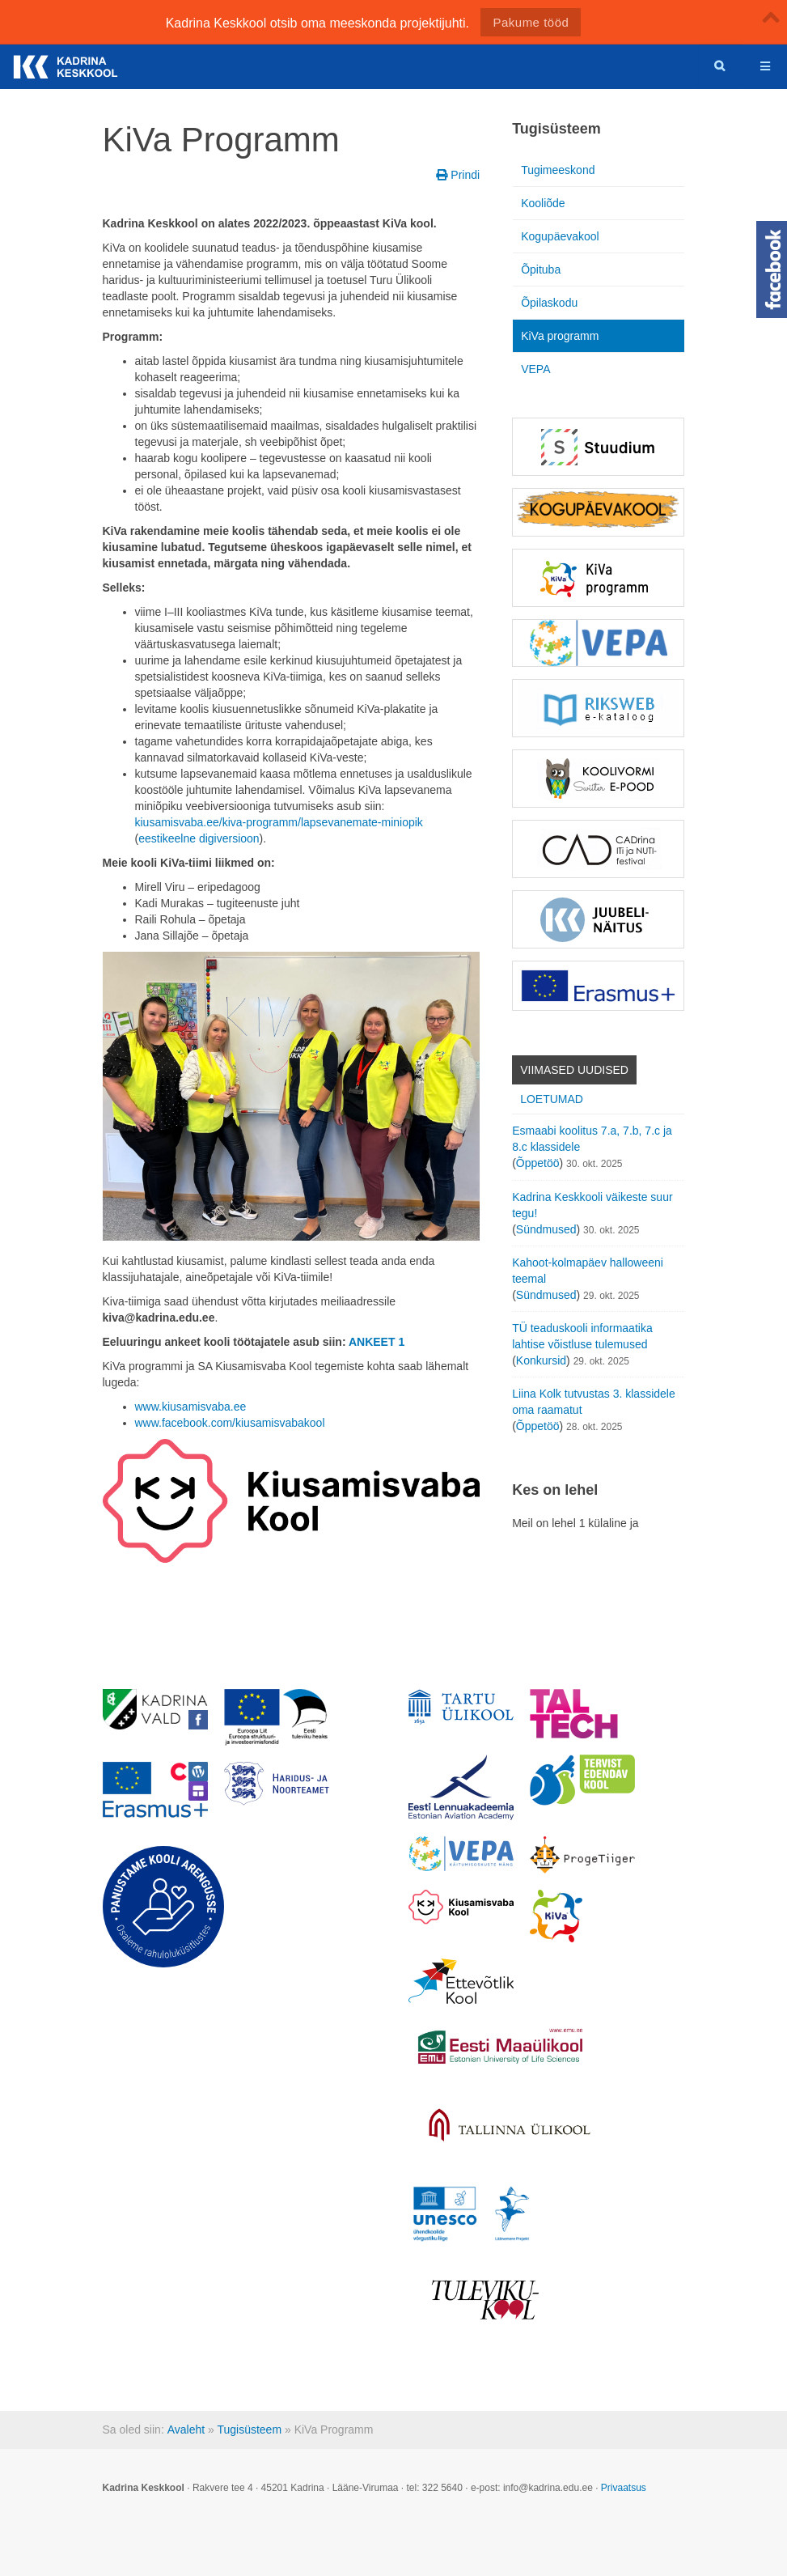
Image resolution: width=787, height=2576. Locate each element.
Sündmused (546, 1229)
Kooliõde (543, 203)
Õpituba (541, 269)
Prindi (458, 174)
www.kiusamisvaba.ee (191, 1406)
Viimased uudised (574, 1069)
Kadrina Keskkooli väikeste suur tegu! (592, 1205)
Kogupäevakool (560, 236)
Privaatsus (623, 2487)
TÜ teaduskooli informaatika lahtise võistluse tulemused (582, 1336)
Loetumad (551, 1099)
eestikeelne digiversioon (198, 838)
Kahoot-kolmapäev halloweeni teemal (587, 1270)
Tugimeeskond (557, 169)
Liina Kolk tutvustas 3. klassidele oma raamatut (593, 1401)
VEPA (535, 369)
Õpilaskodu (549, 302)
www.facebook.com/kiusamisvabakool (230, 1422)
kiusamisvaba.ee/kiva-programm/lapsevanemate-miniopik (279, 822)
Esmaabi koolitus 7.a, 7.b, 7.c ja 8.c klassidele (592, 1138)
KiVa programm (560, 335)
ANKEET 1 (376, 1341)
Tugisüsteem (249, 2429)
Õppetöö (538, 1162)
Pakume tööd (531, 22)
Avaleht (186, 2429)
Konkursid (541, 1360)
